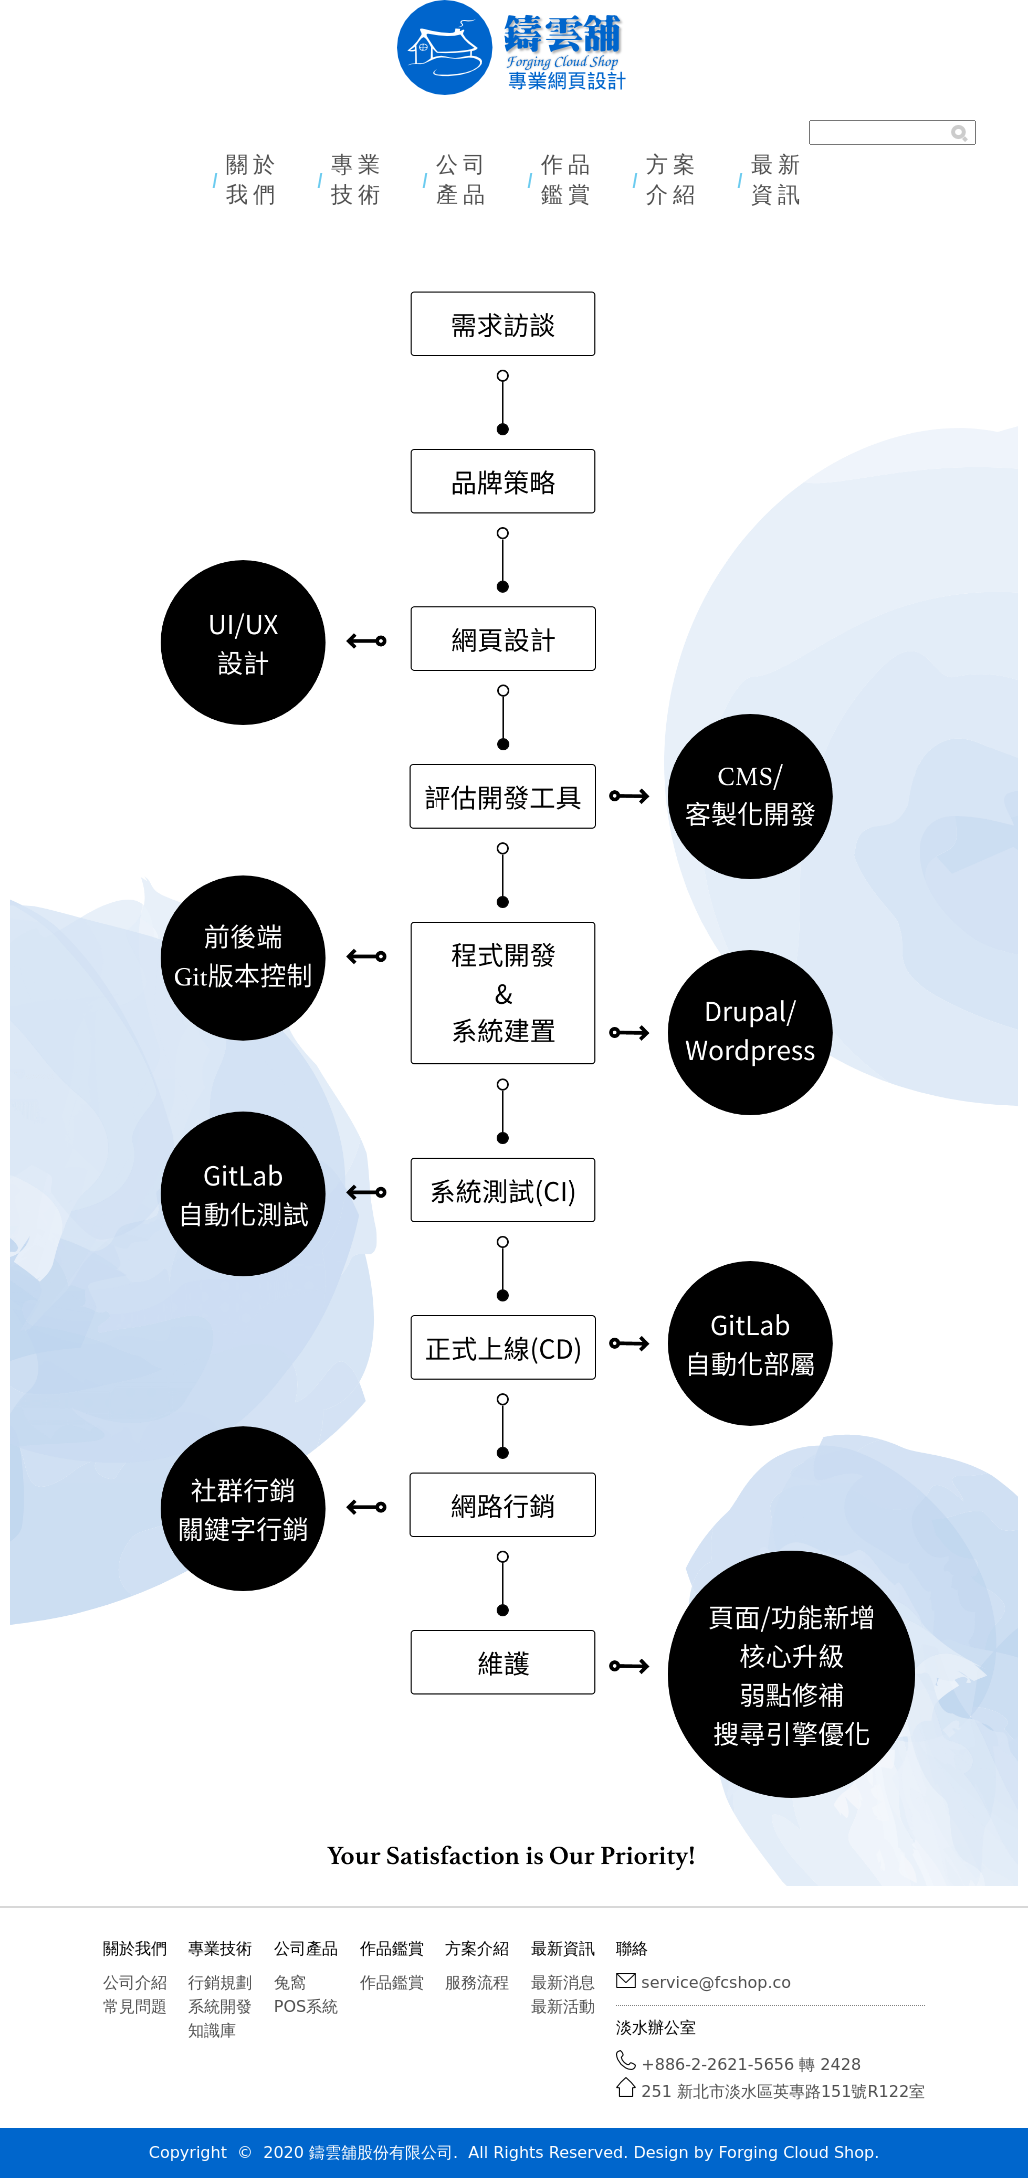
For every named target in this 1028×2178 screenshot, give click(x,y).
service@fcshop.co (716, 1982)
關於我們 (253, 179)
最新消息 (563, 1982)
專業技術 (358, 179)
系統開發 (220, 2006)
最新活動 (563, 2006)
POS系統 (306, 2006)
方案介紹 (673, 179)
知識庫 (212, 2030)
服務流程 (477, 1982)
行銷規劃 (220, 1982)
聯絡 (632, 1948)
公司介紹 (135, 1982)
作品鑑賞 (568, 179)
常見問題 (135, 2006)
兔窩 (290, 1982)
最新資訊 (778, 179)
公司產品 (463, 179)
